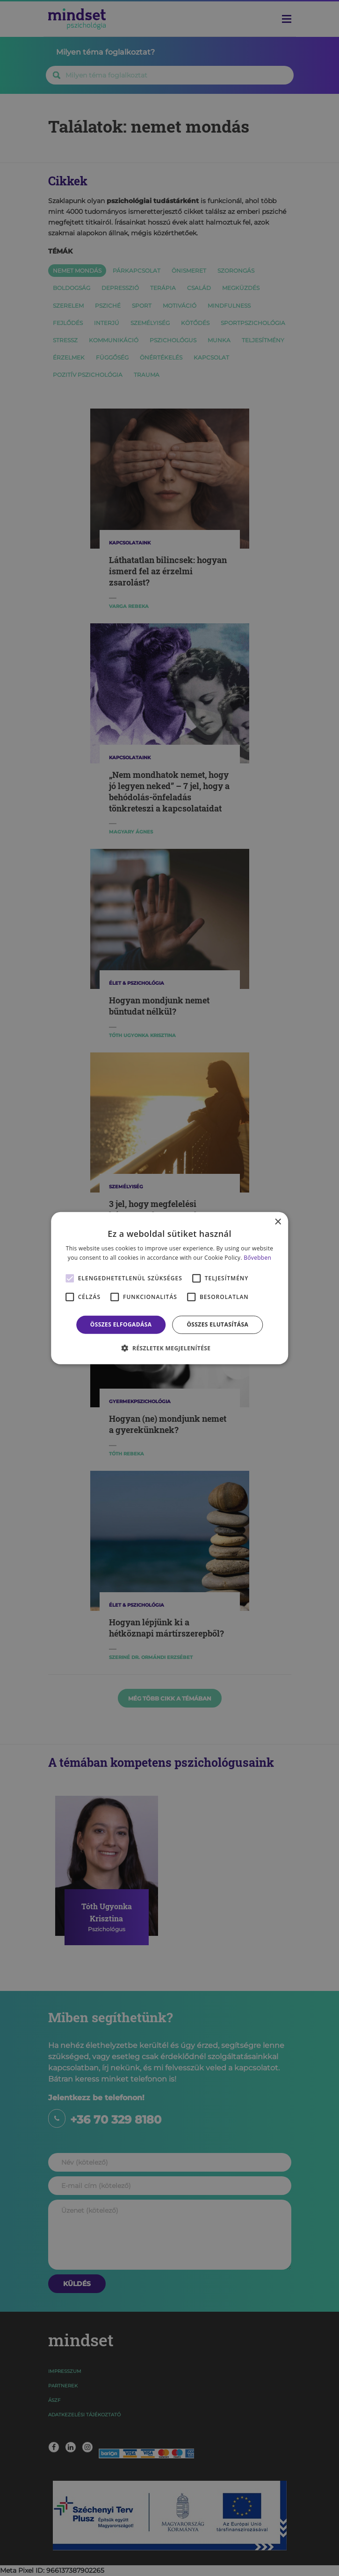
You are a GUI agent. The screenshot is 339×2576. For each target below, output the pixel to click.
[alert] (169, 1288)
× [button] (277, 1221)
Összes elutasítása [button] (217, 1324)
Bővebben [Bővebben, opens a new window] (257, 1258)
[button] (170, 1348)
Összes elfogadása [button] (121, 1324)
